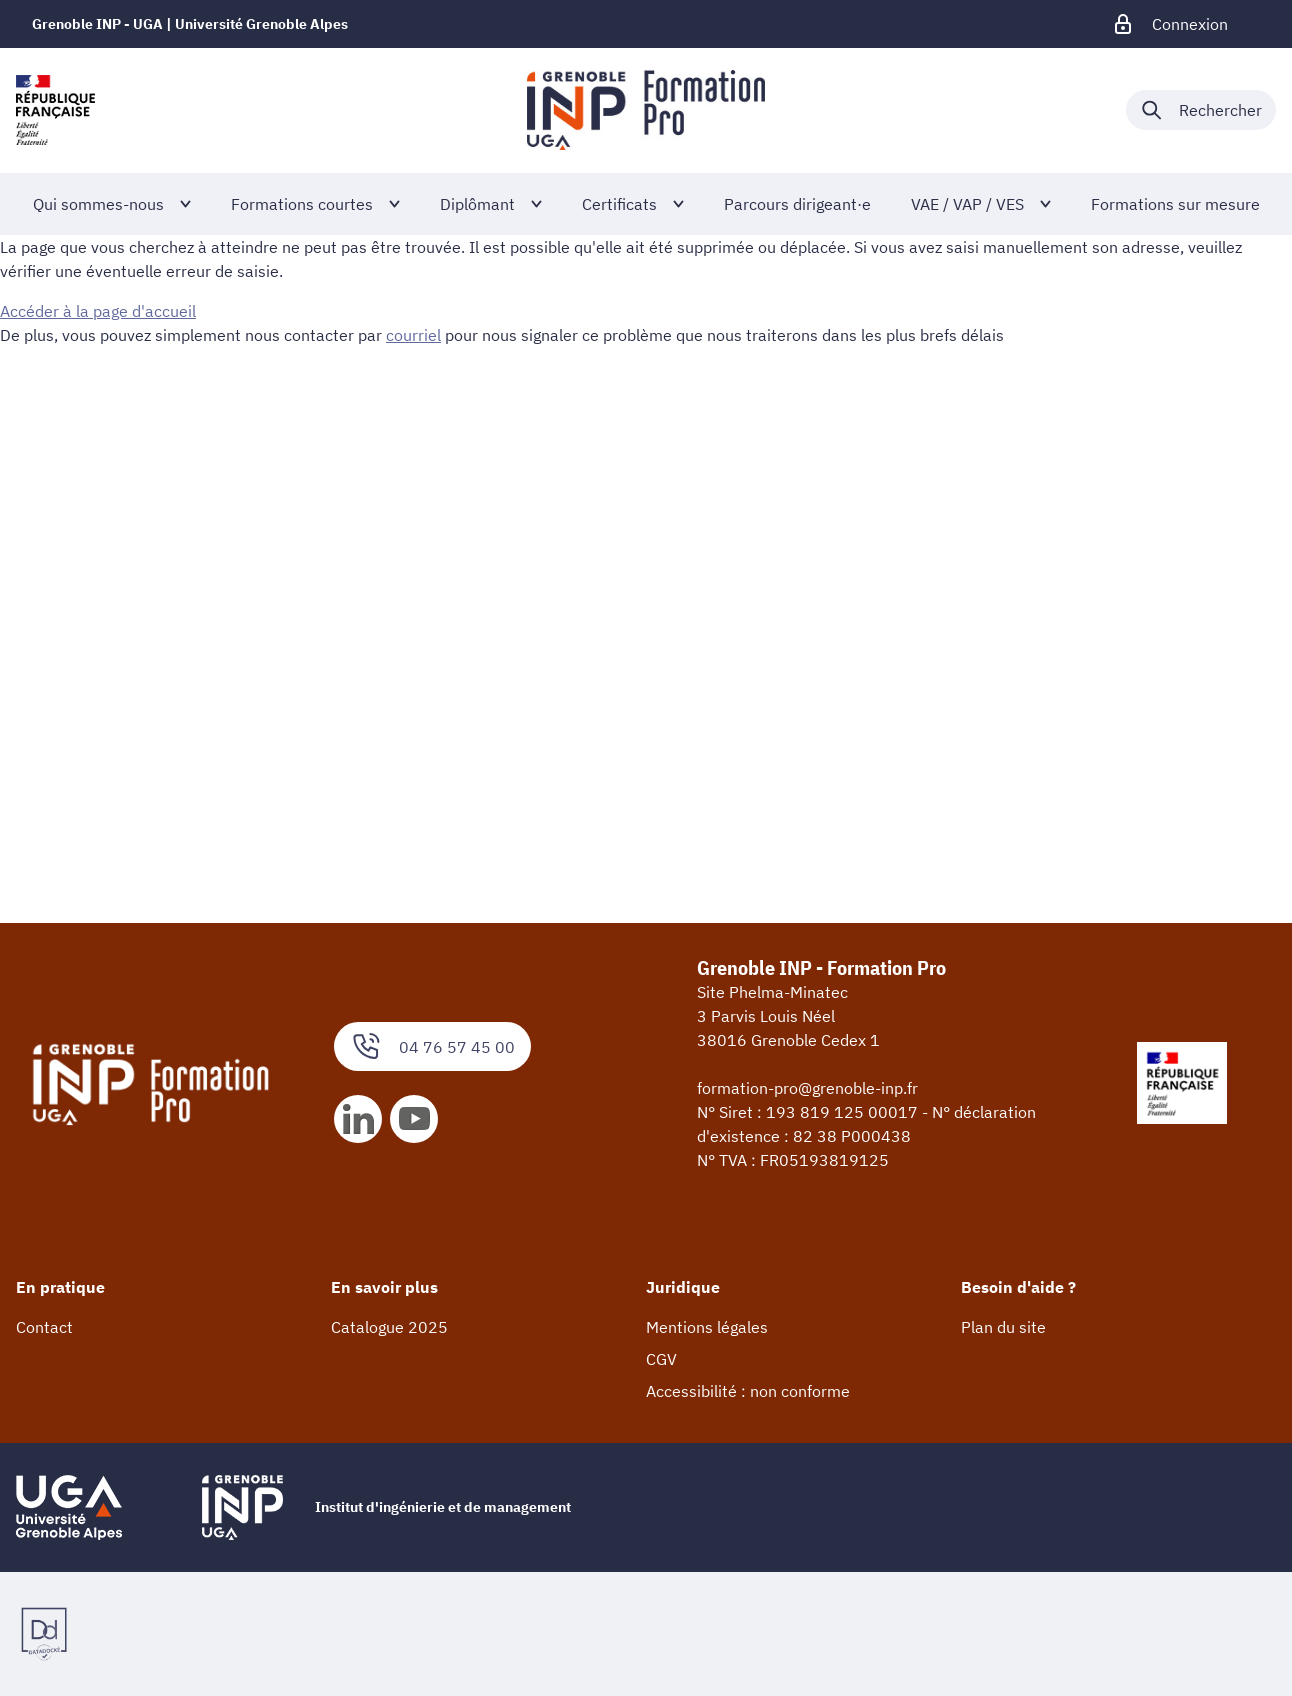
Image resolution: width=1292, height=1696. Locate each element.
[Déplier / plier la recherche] (1201, 110)
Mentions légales (707, 1327)
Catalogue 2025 (389, 1327)
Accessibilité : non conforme (748, 1391)
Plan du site (1003, 1327)
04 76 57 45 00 (432, 1046)
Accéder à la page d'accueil (98, 311)
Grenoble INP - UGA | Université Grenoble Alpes (190, 24)
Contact (44, 1327)
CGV (661, 1359)
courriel (413, 335)
